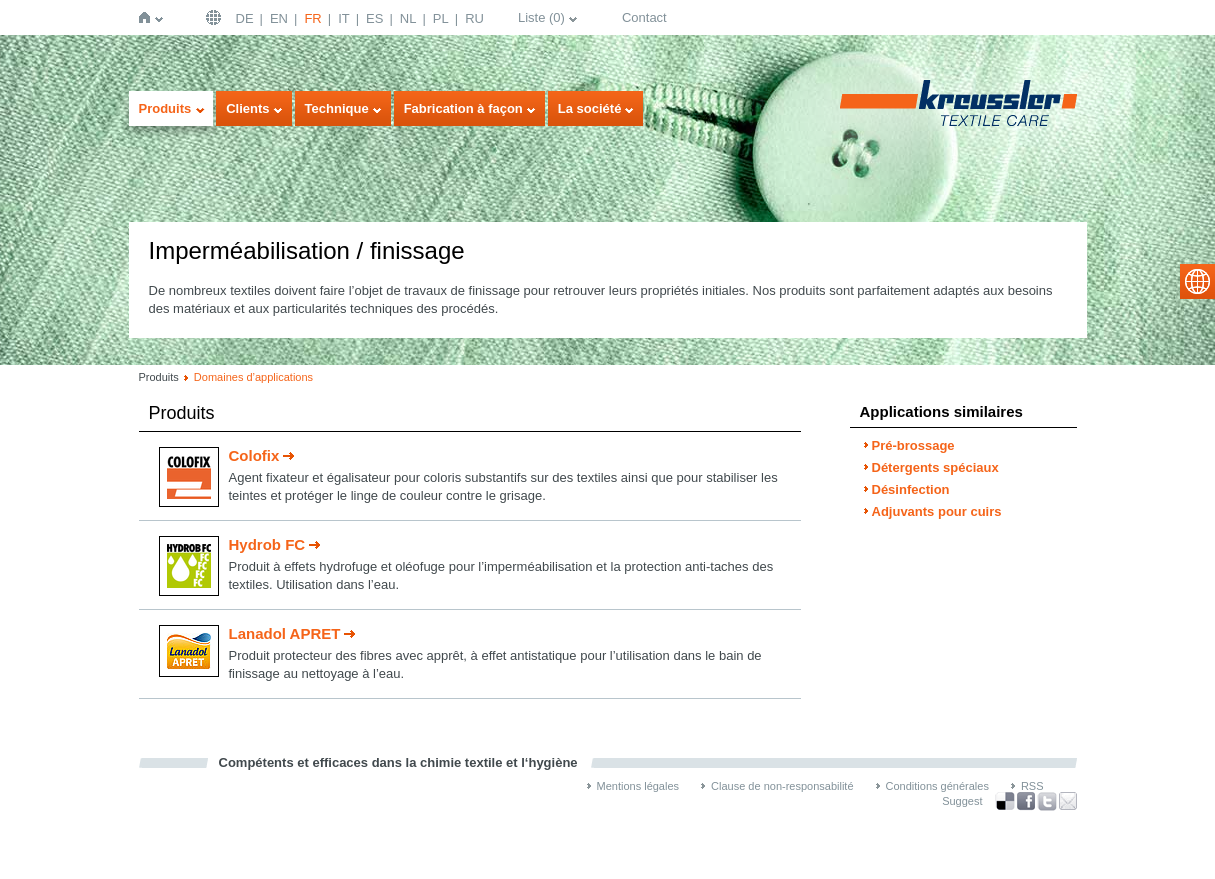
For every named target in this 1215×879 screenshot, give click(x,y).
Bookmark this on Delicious (1005, 801)
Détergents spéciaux (935, 467)
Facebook (1026, 801)
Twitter (1047, 801)
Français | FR (216, 17)
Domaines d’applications (253, 377)
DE (245, 18)
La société (590, 108)
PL (441, 18)
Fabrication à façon (463, 108)
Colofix (254, 455)
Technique (337, 108)
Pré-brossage (913, 445)
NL (408, 18)
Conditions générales (937, 786)
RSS (1032, 786)
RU (474, 18)
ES (374, 18)
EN (279, 18)
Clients (247, 108)
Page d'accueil (148, 17)
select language (1197, 281)
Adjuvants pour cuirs (937, 511)
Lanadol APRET (285, 633)
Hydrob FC (267, 544)
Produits (165, 108)
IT (344, 18)
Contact (644, 17)
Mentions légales (638, 786)
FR (312, 18)
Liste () (541, 17)
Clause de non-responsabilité (782, 786)
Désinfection (911, 489)
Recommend (1068, 801)
